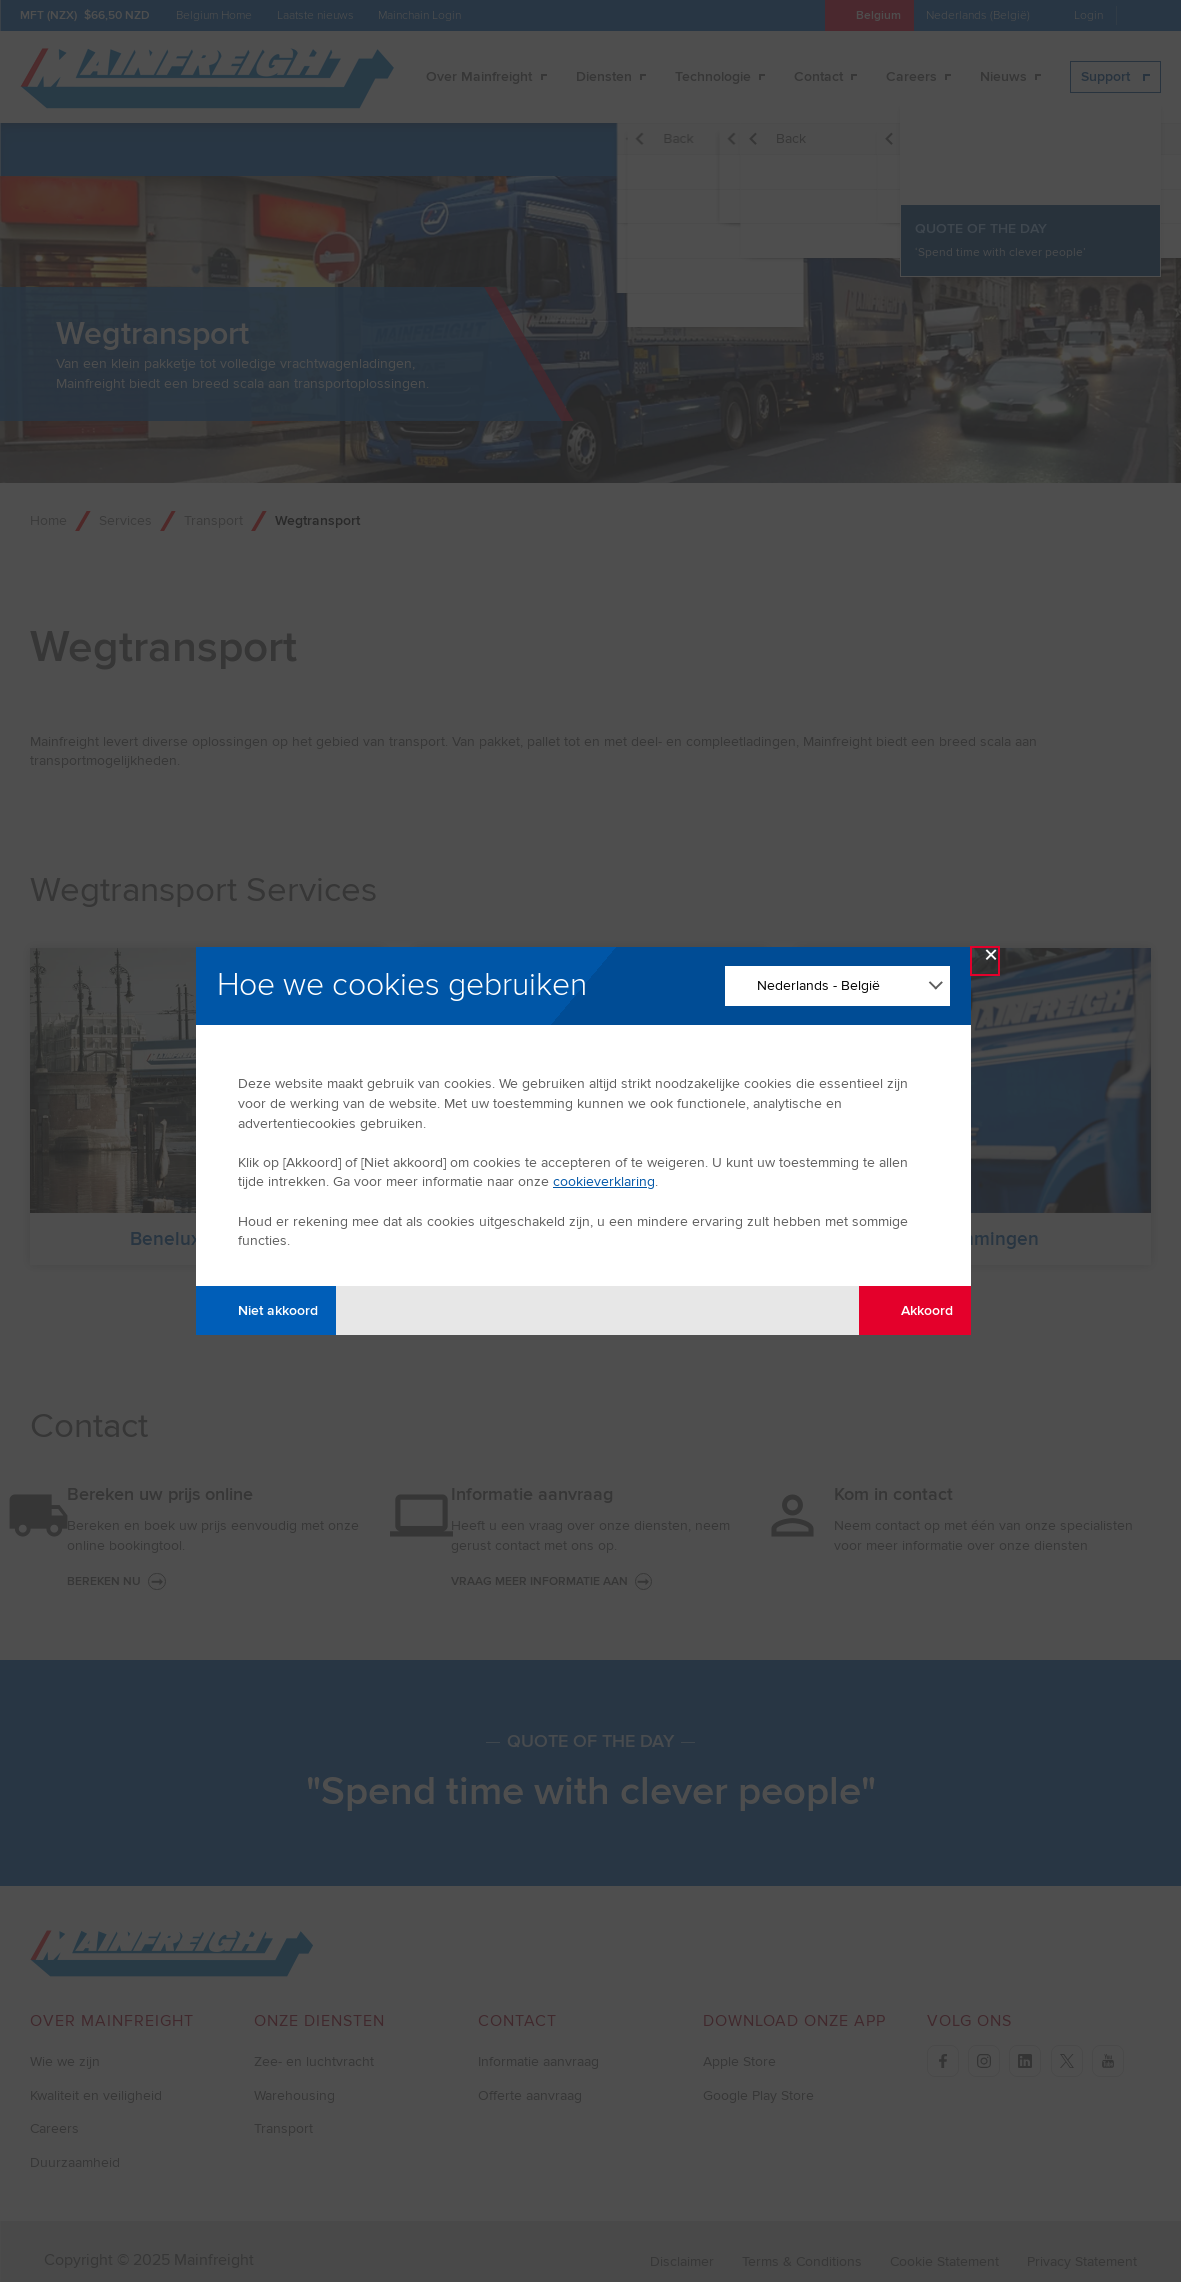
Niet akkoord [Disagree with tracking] (266, 1310)
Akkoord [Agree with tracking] (915, 1310)
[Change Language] (837, 986)
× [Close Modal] (991, 959)
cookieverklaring (604, 1181)
